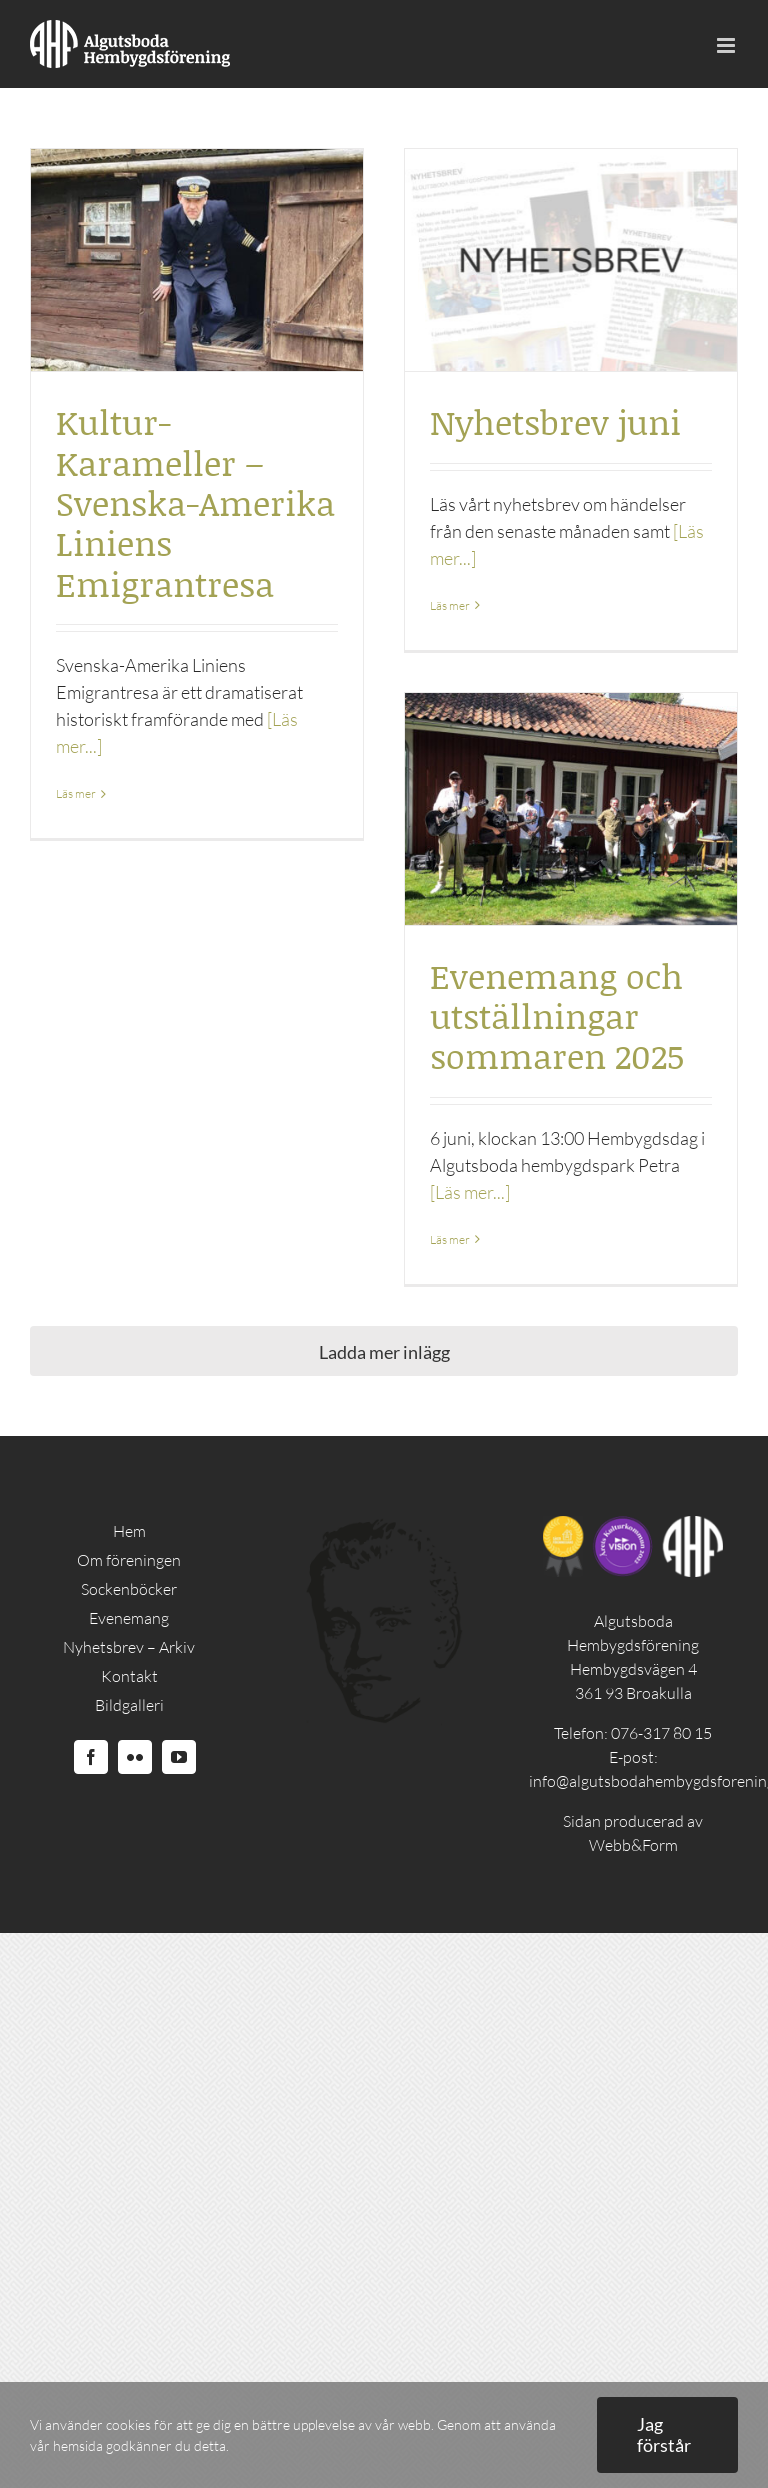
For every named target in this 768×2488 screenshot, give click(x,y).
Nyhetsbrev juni (555, 421)
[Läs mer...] (470, 1192)
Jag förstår (664, 2434)
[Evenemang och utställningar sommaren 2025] (571, 809)
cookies (128, 2424)
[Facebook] (91, 1757)
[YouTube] (179, 1757)
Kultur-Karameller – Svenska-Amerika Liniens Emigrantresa (195, 502)
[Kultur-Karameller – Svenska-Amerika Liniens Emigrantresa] (197, 260)
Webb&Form (633, 1845)
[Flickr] (135, 1757)
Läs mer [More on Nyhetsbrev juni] (450, 605)
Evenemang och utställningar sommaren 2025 (557, 1016)
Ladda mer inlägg (384, 1352)
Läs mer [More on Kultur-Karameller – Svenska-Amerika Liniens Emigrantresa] (76, 793)
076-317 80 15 (661, 1733)
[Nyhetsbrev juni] (571, 260)
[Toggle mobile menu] (727, 45)
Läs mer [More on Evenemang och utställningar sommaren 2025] (450, 1239)
